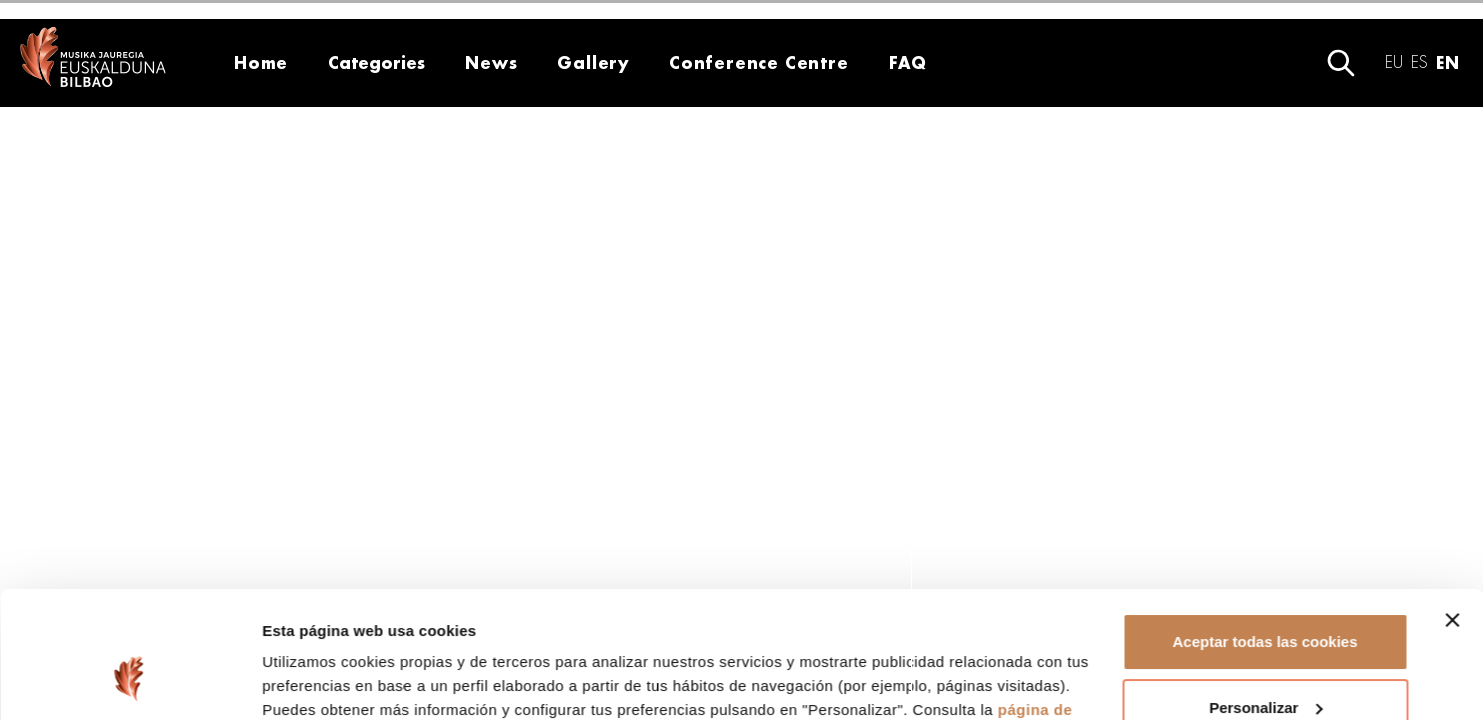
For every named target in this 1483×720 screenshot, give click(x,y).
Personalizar (1265, 598)
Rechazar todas (1265, 664)
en (1447, 62)
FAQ (907, 62)
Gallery (593, 62)
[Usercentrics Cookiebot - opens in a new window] (129, 681)
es (1419, 62)
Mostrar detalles (320, 680)
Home (261, 62)
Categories (376, 62)
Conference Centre (759, 62)
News (491, 62)
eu (1394, 62)
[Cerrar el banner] (1452, 512)
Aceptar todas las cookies (1264, 533)
